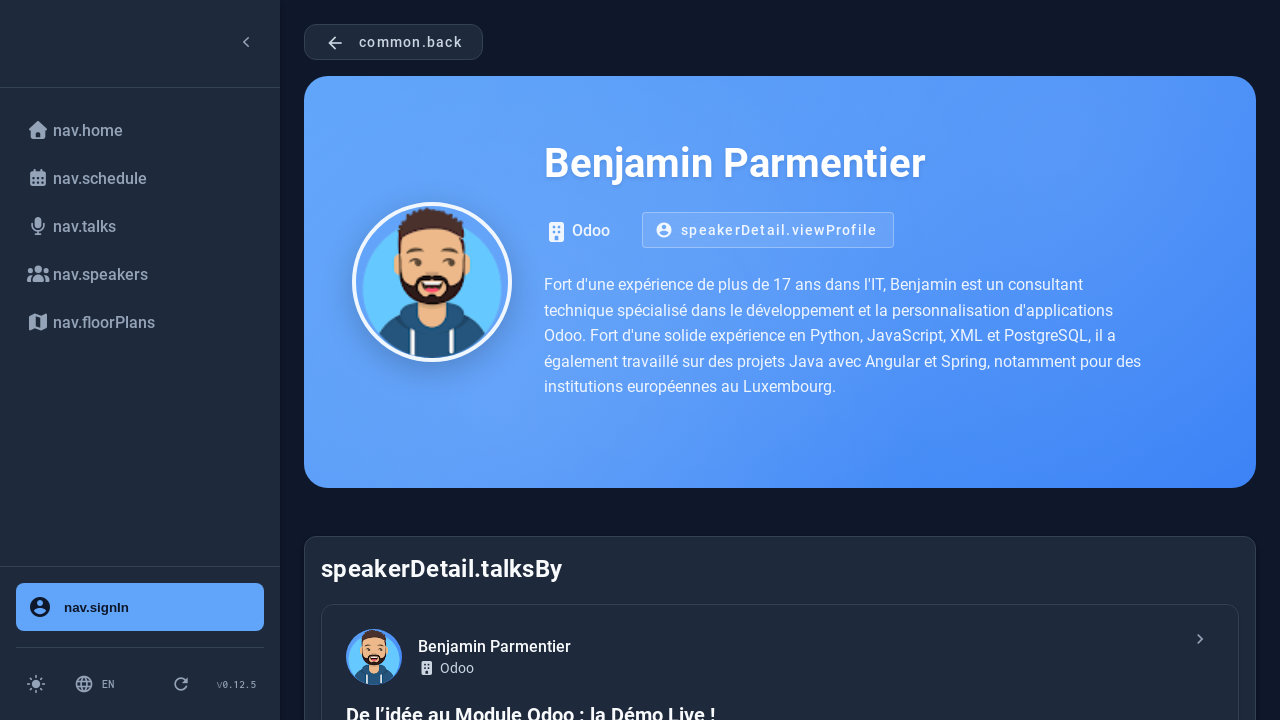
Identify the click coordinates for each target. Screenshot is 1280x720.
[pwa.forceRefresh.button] (181, 684)
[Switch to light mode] (36, 684)
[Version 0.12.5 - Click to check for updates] (236, 684)
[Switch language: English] (108, 684)
